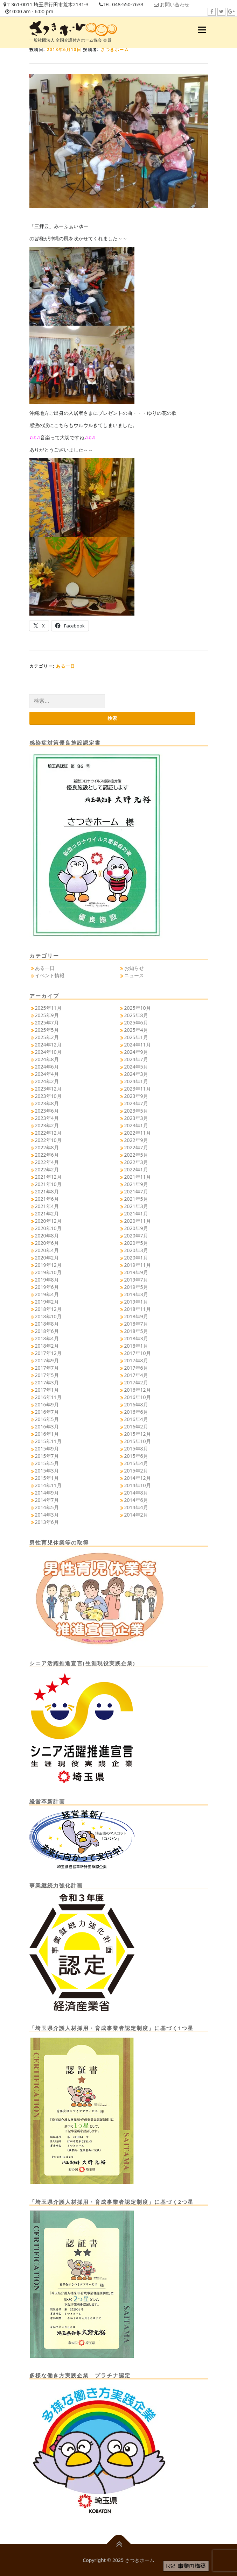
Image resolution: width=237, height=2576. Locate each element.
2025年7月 (47, 1022)
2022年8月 (47, 1147)
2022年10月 (48, 1140)
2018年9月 (136, 1316)
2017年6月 (136, 1367)
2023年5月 (136, 1110)
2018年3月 (136, 1338)
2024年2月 (47, 1081)
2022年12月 (48, 1132)
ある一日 (65, 666)
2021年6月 (47, 1198)
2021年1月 (136, 1213)
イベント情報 (49, 975)
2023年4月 (47, 1118)
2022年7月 (136, 1147)
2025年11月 (48, 1008)
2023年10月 (48, 1096)
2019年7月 (136, 1279)
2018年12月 (48, 1309)
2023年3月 (136, 1118)
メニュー (202, 30)
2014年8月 (136, 1492)
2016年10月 (137, 1397)
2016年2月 (136, 1426)
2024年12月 (48, 1044)
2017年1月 (47, 1389)
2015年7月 (47, 1456)
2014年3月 (47, 1514)
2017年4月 (136, 1375)
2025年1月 (136, 1037)
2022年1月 (136, 1169)
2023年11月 (137, 1088)
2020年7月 (136, 1235)
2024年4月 (47, 1074)
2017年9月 (47, 1360)
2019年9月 (136, 1272)
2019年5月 (136, 1287)
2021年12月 (48, 1176)
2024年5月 (136, 1066)
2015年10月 (137, 1441)
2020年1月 (136, 1257)
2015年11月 (48, 1441)
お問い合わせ (174, 4)
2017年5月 (47, 1375)
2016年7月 (47, 1411)
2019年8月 (47, 1279)
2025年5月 (47, 1030)
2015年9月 (47, 1448)
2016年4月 (136, 1419)
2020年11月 (137, 1221)
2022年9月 (136, 1140)
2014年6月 (136, 1500)
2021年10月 (48, 1184)
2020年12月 (48, 1221)
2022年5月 (136, 1154)
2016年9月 (47, 1404)
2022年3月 (136, 1162)
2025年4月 (136, 1030)
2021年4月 (47, 1206)
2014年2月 (136, 1514)
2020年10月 (48, 1228)
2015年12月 (137, 1434)
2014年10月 (137, 1485)
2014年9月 (47, 1492)
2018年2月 (47, 1345)
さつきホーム (114, 49)
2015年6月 (136, 1456)
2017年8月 (136, 1360)
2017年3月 (47, 1382)
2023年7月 (136, 1103)
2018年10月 (48, 1316)
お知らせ (134, 968)
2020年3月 (136, 1250)
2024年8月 (47, 1059)
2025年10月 (137, 1008)
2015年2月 (136, 1470)
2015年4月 (136, 1463)
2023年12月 (48, 1088)
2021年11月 (137, 1176)
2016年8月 (136, 1404)
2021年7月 (136, 1191)
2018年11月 (137, 1309)
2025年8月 (136, 1015)
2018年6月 (47, 1331)
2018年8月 (47, 1323)
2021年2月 (47, 1213)
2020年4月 (47, 1250)
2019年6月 (47, 1287)
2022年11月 (137, 1132)
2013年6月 (47, 1522)
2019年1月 (136, 1301)
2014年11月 (48, 1485)
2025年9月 (47, 1015)
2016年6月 (136, 1411)
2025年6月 (136, 1022)
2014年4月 (136, 1507)
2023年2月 (47, 1125)
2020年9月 (136, 1228)
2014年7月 (47, 1500)
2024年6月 (47, 1066)
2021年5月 (136, 1198)
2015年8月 (136, 1448)
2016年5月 (47, 1419)
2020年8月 (47, 1235)
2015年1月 (47, 1478)
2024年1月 (136, 1081)
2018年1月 (136, 1345)
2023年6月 (47, 1110)
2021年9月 (136, 1184)
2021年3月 (136, 1206)
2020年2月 (47, 1257)
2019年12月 (48, 1265)
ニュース (134, 975)
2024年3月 (136, 1074)
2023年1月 (136, 1125)
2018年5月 (136, 1331)
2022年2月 (47, 1169)
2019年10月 (48, 1272)
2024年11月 (137, 1044)
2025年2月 (47, 1037)
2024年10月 (48, 1052)
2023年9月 (136, 1096)
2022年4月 (47, 1162)
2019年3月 (136, 1294)
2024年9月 (136, 1052)
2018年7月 (136, 1323)
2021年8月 (47, 1191)
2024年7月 (136, 1059)
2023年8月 (47, 1103)
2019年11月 (137, 1265)
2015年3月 (47, 1470)
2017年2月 (136, 1382)
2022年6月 (47, 1154)
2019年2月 (47, 1301)
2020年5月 (136, 1243)
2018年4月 (47, 1338)
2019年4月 (47, 1294)
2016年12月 (137, 1389)
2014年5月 (47, 1507)
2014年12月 (137, 1478)
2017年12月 (48, 1353)
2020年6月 (47, 1243)
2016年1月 (47, 1434)
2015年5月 (47, 1463)
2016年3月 (47, 1426)
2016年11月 (48, 1397)
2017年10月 (137, 1353)
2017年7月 (47, 1367)
